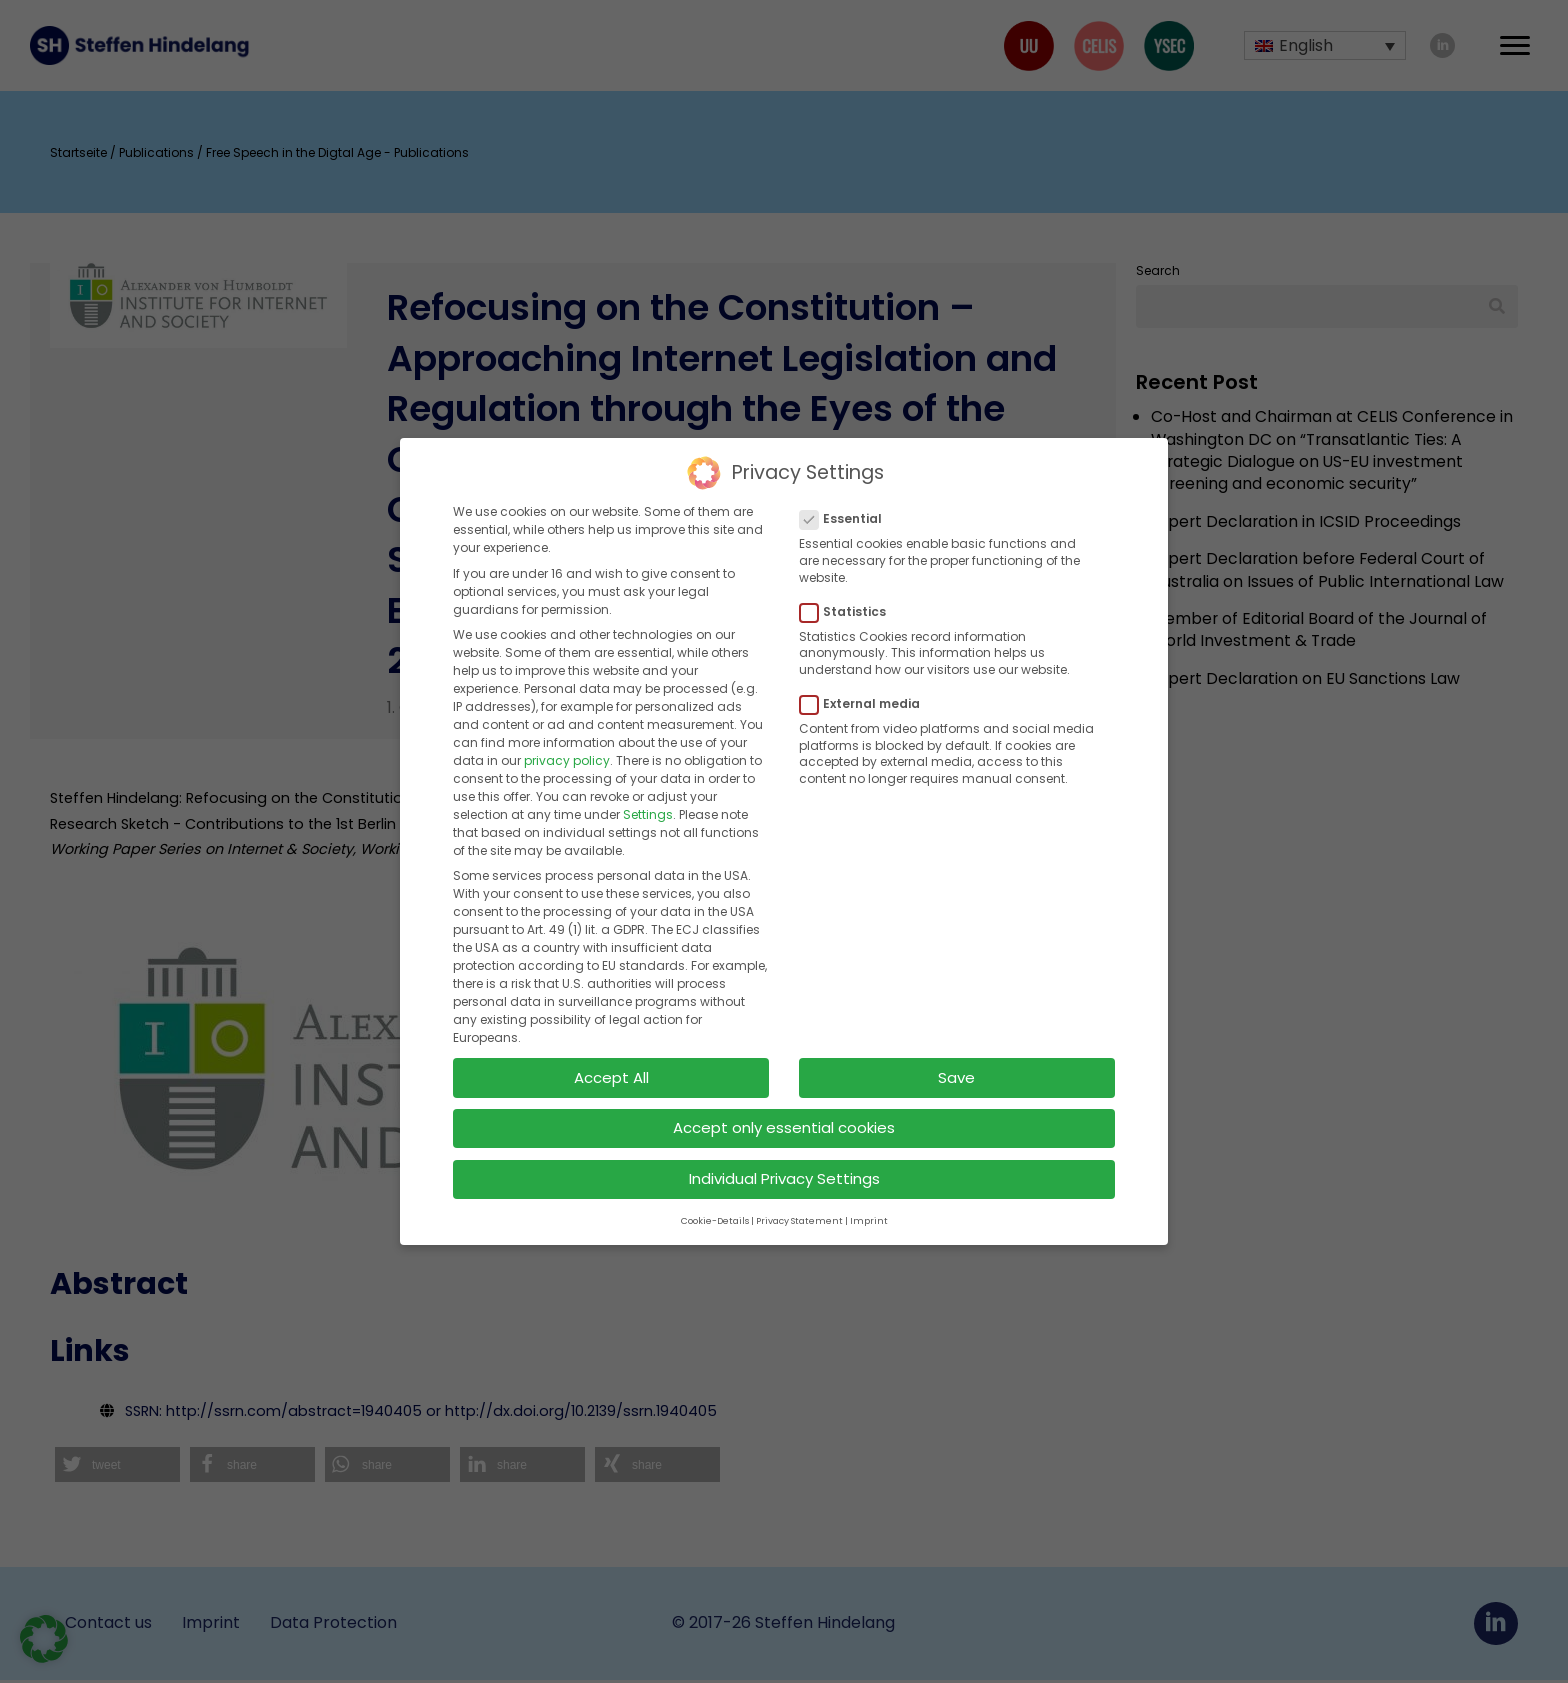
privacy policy (567, 740)
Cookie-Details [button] (715, 1201)
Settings (648, 794)
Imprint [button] (869, 1201)
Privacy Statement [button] (799, 1201)
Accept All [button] (611, 1057)
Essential (847, 500)
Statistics (849, 592)
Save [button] (956, 1057)
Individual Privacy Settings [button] (784, 1158)
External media (866, 684)
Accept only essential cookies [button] (784, 1108)
